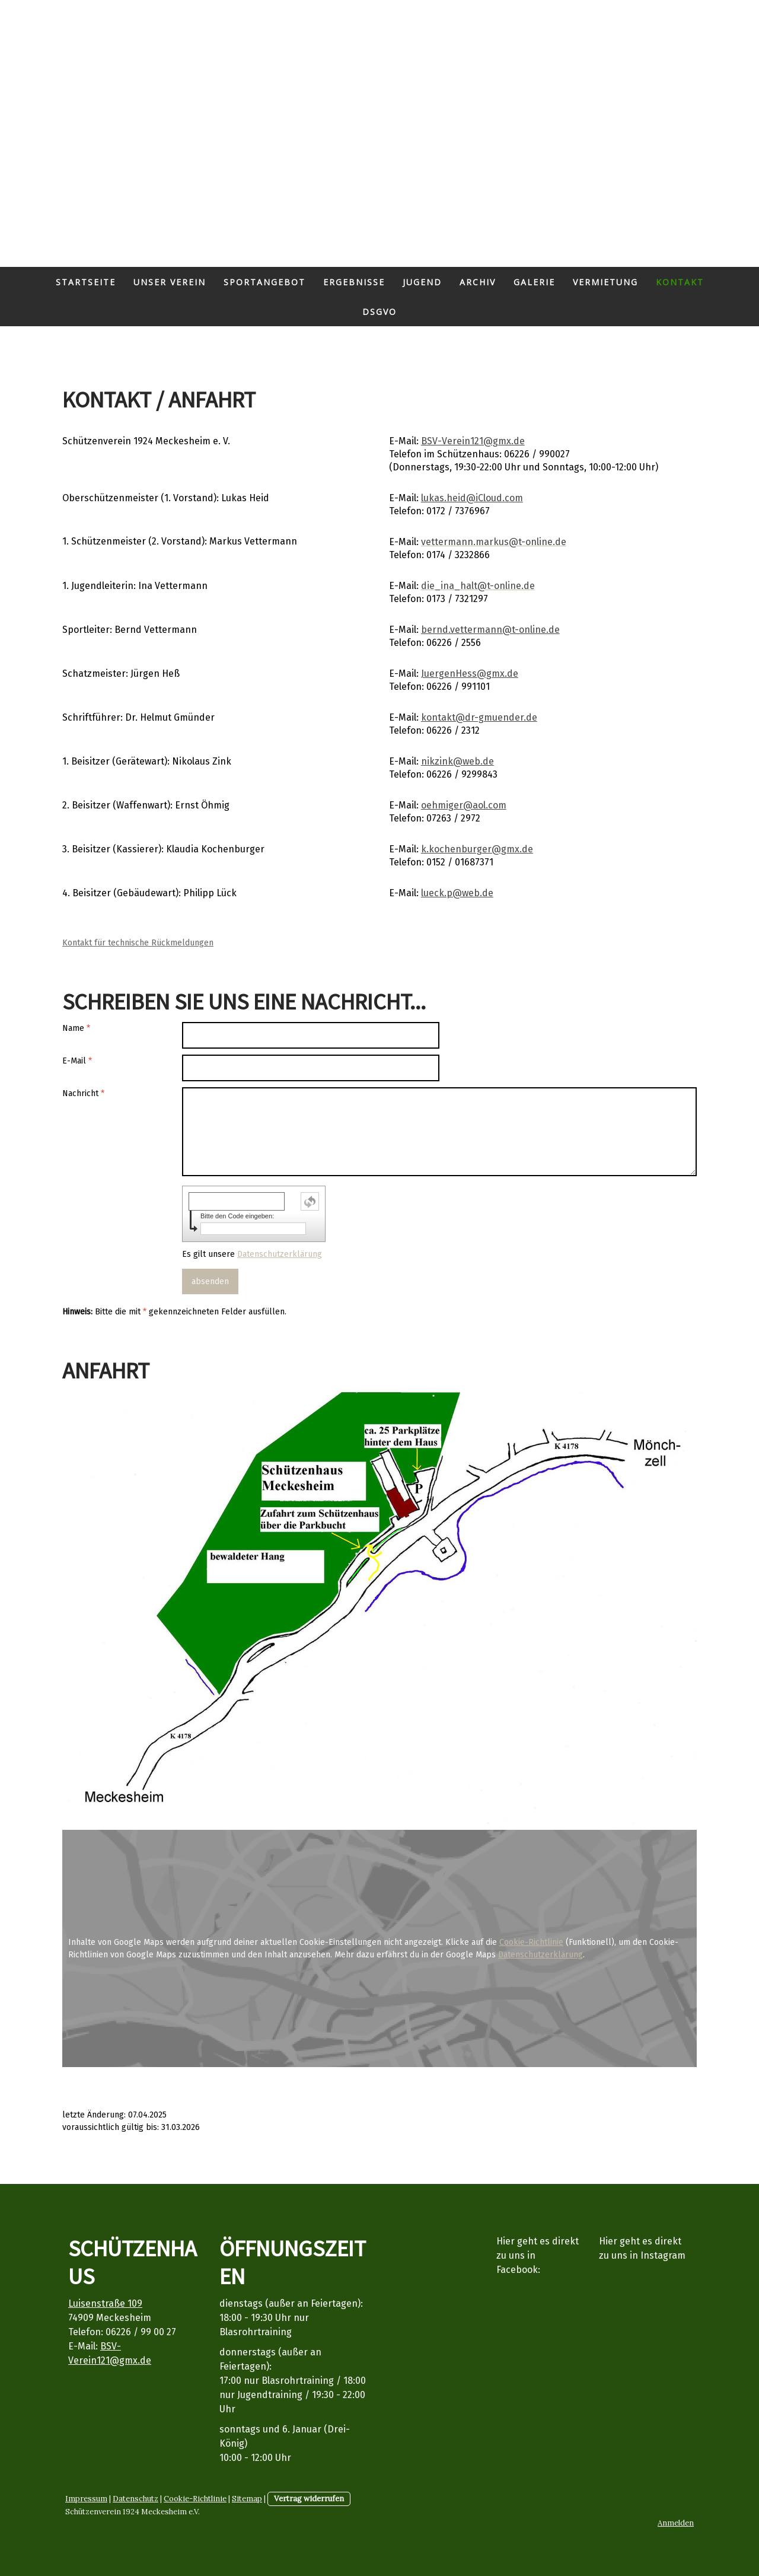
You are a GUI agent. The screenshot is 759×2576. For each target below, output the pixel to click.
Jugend (422, 282)
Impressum (86, 2499)
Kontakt (680, 282)
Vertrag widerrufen (309, 2499)
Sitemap (247, 2499)
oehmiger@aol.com (463, 805)
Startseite (86, 282)
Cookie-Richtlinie (531, 1942)
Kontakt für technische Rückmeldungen (137, 943)
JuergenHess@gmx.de (469, 673)
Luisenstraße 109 (105, 2303)
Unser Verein (169, 282)
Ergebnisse (354, 282)
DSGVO (379, 311)
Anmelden (676, 2523)
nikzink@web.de (457, 761)
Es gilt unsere (252, 1254)
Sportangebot (264, 282)
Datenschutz (135, 2499)
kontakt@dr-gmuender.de (479, 717)
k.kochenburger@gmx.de (477, 849)
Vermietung (605, 282)
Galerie (534, 282)
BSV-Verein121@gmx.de (473, 441)
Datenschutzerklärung (279, 1254)
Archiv (478, 282)
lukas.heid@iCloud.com (472, 498)
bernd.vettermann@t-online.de (490, 629)
